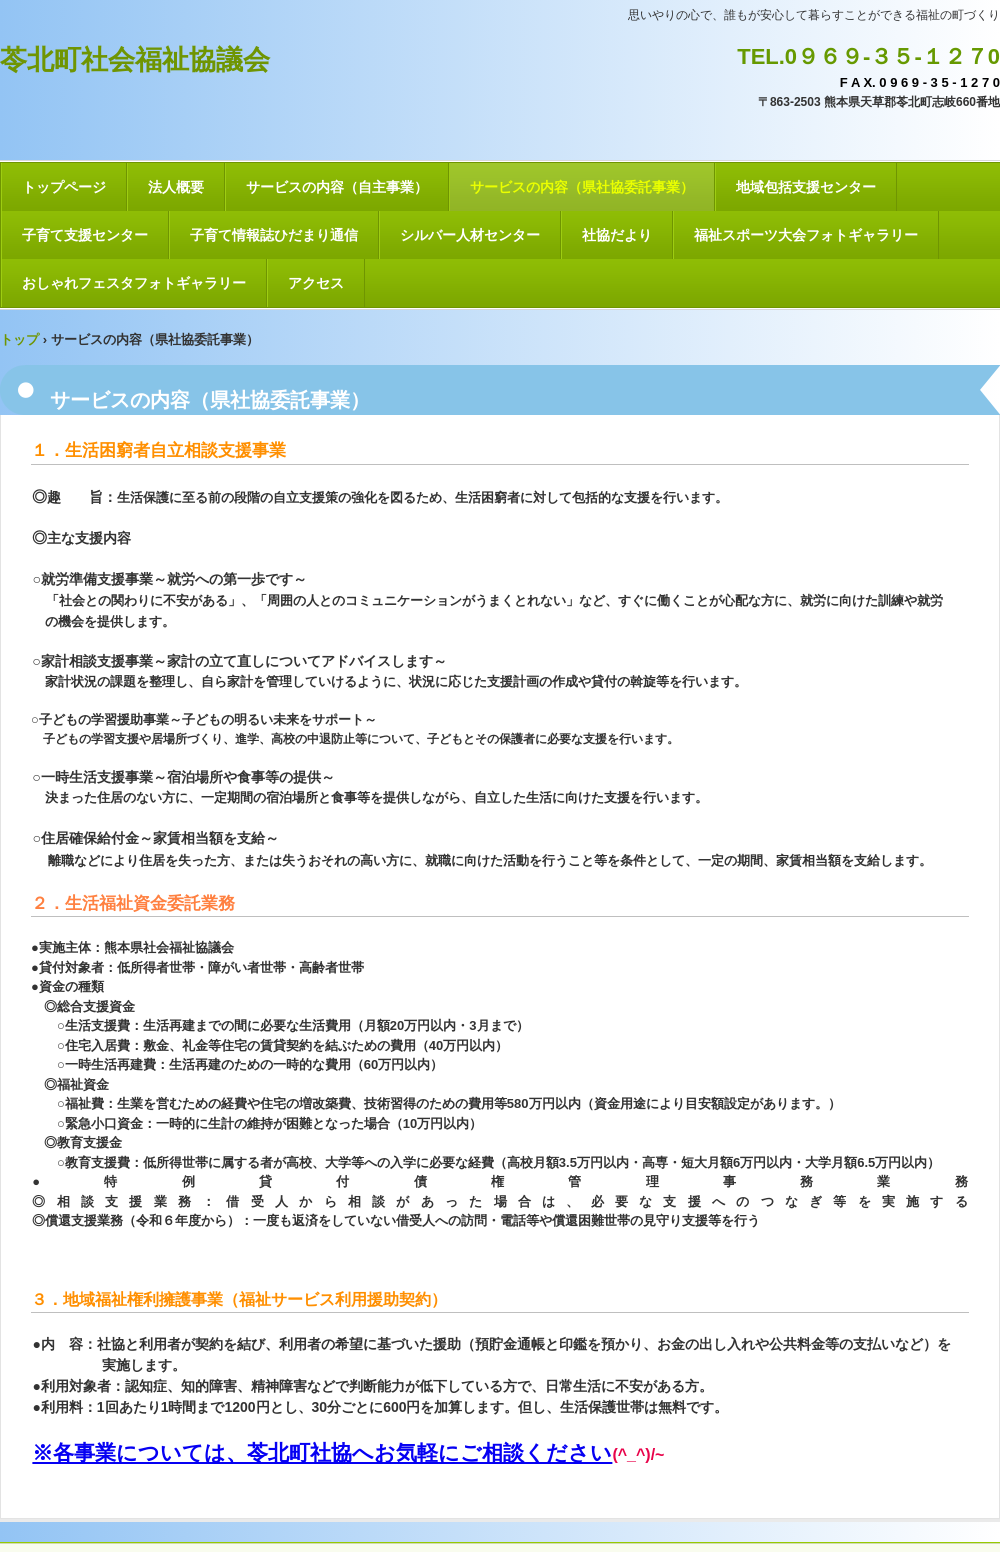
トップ (19, 339)
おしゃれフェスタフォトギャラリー (134, 283)
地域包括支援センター (806, 187)
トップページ (64, 187)
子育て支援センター (85, 235)
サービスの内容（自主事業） (337, 187)
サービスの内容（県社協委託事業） (582, 187)
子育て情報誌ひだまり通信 (274, 235)
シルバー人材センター (470, 235)
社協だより (617, 235)
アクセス (316, 283)
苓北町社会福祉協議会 (135, 60)
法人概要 (176, 187)
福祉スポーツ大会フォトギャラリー (806, 235)
